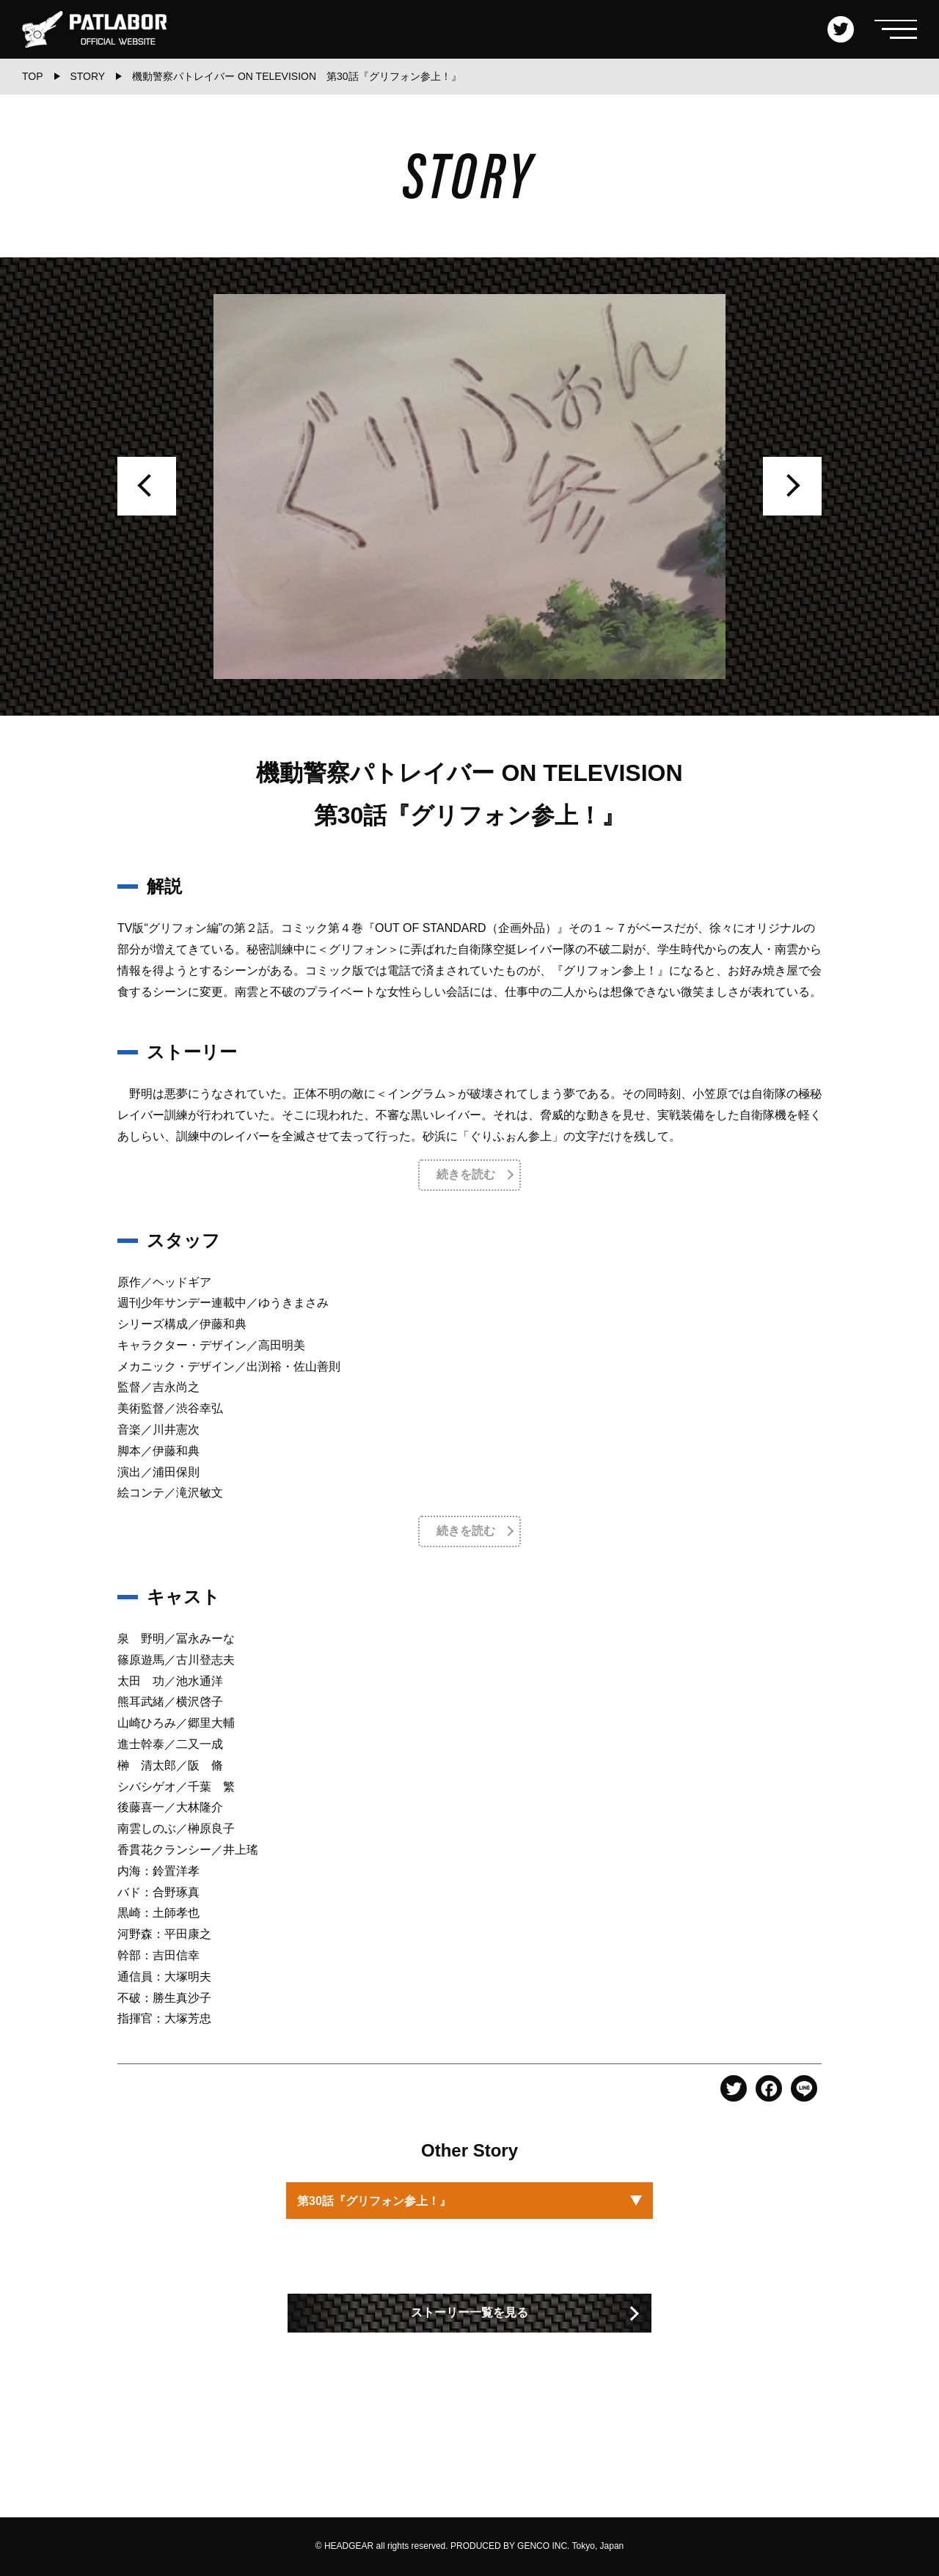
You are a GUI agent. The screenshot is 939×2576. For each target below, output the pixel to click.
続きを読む (465, 1174)
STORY (87, 76)
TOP (32, 76)
